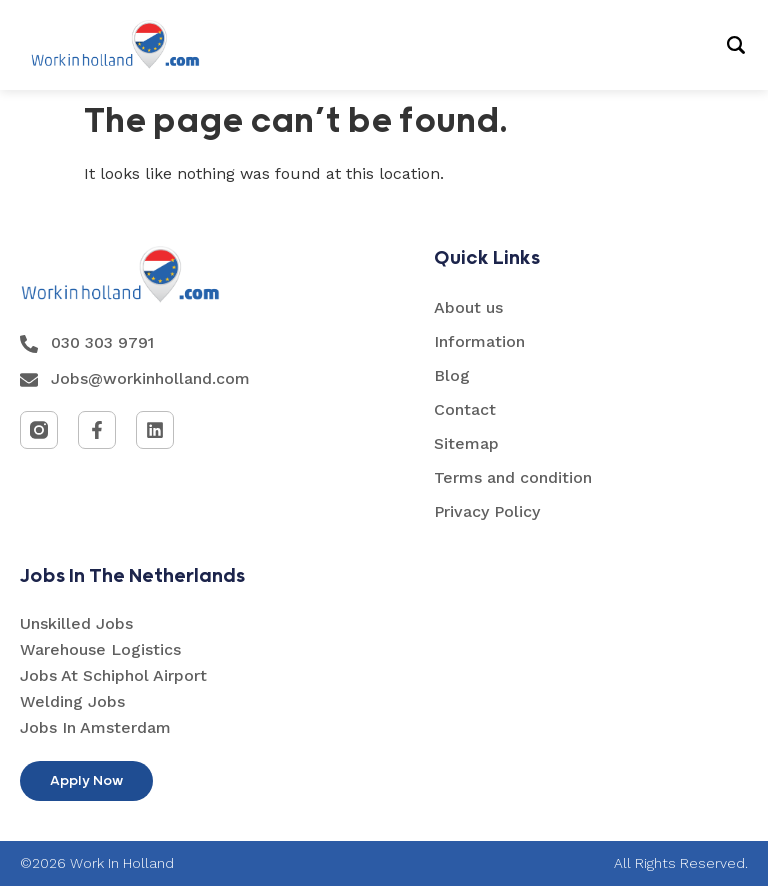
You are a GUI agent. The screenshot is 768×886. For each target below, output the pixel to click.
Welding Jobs (72, 701)
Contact (465, 409)
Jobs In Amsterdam (95, 727)
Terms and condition (513, 477)
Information (479, 341)
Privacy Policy (487, 511)
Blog (452, 375)
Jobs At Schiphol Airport (113, 675)
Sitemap (466, 443)
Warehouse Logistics (100, 649)
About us (468, 307)
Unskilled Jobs (76, 623)
